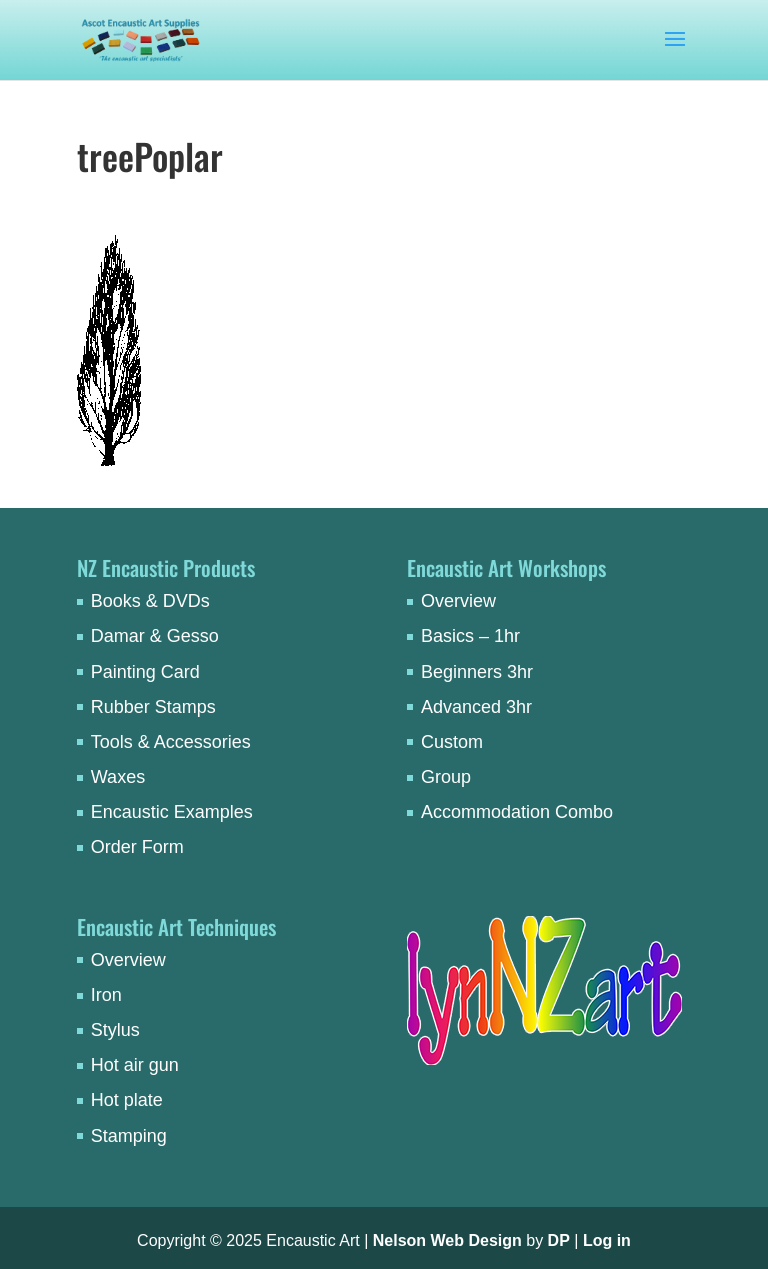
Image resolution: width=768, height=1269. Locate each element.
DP (559, 1240)
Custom (452, 742)
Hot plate (127, 1100)
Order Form (137, 847)
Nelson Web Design (447, 1240)
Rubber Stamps (153, 707)
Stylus (115, 1030)
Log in (607, 1240)
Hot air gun (135, 1065)
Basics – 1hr (470, 636)
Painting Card (145, 672)
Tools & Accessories (171, 742)
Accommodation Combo (517, 812)
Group (446, 777)
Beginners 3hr (477, 672)
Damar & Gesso (155, 636)
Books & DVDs (150, 601)
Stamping (129, 1136)
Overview (458, 601)
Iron (106, 995)
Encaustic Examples (172, 812)
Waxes (118, 777)
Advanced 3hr (476, 707)
